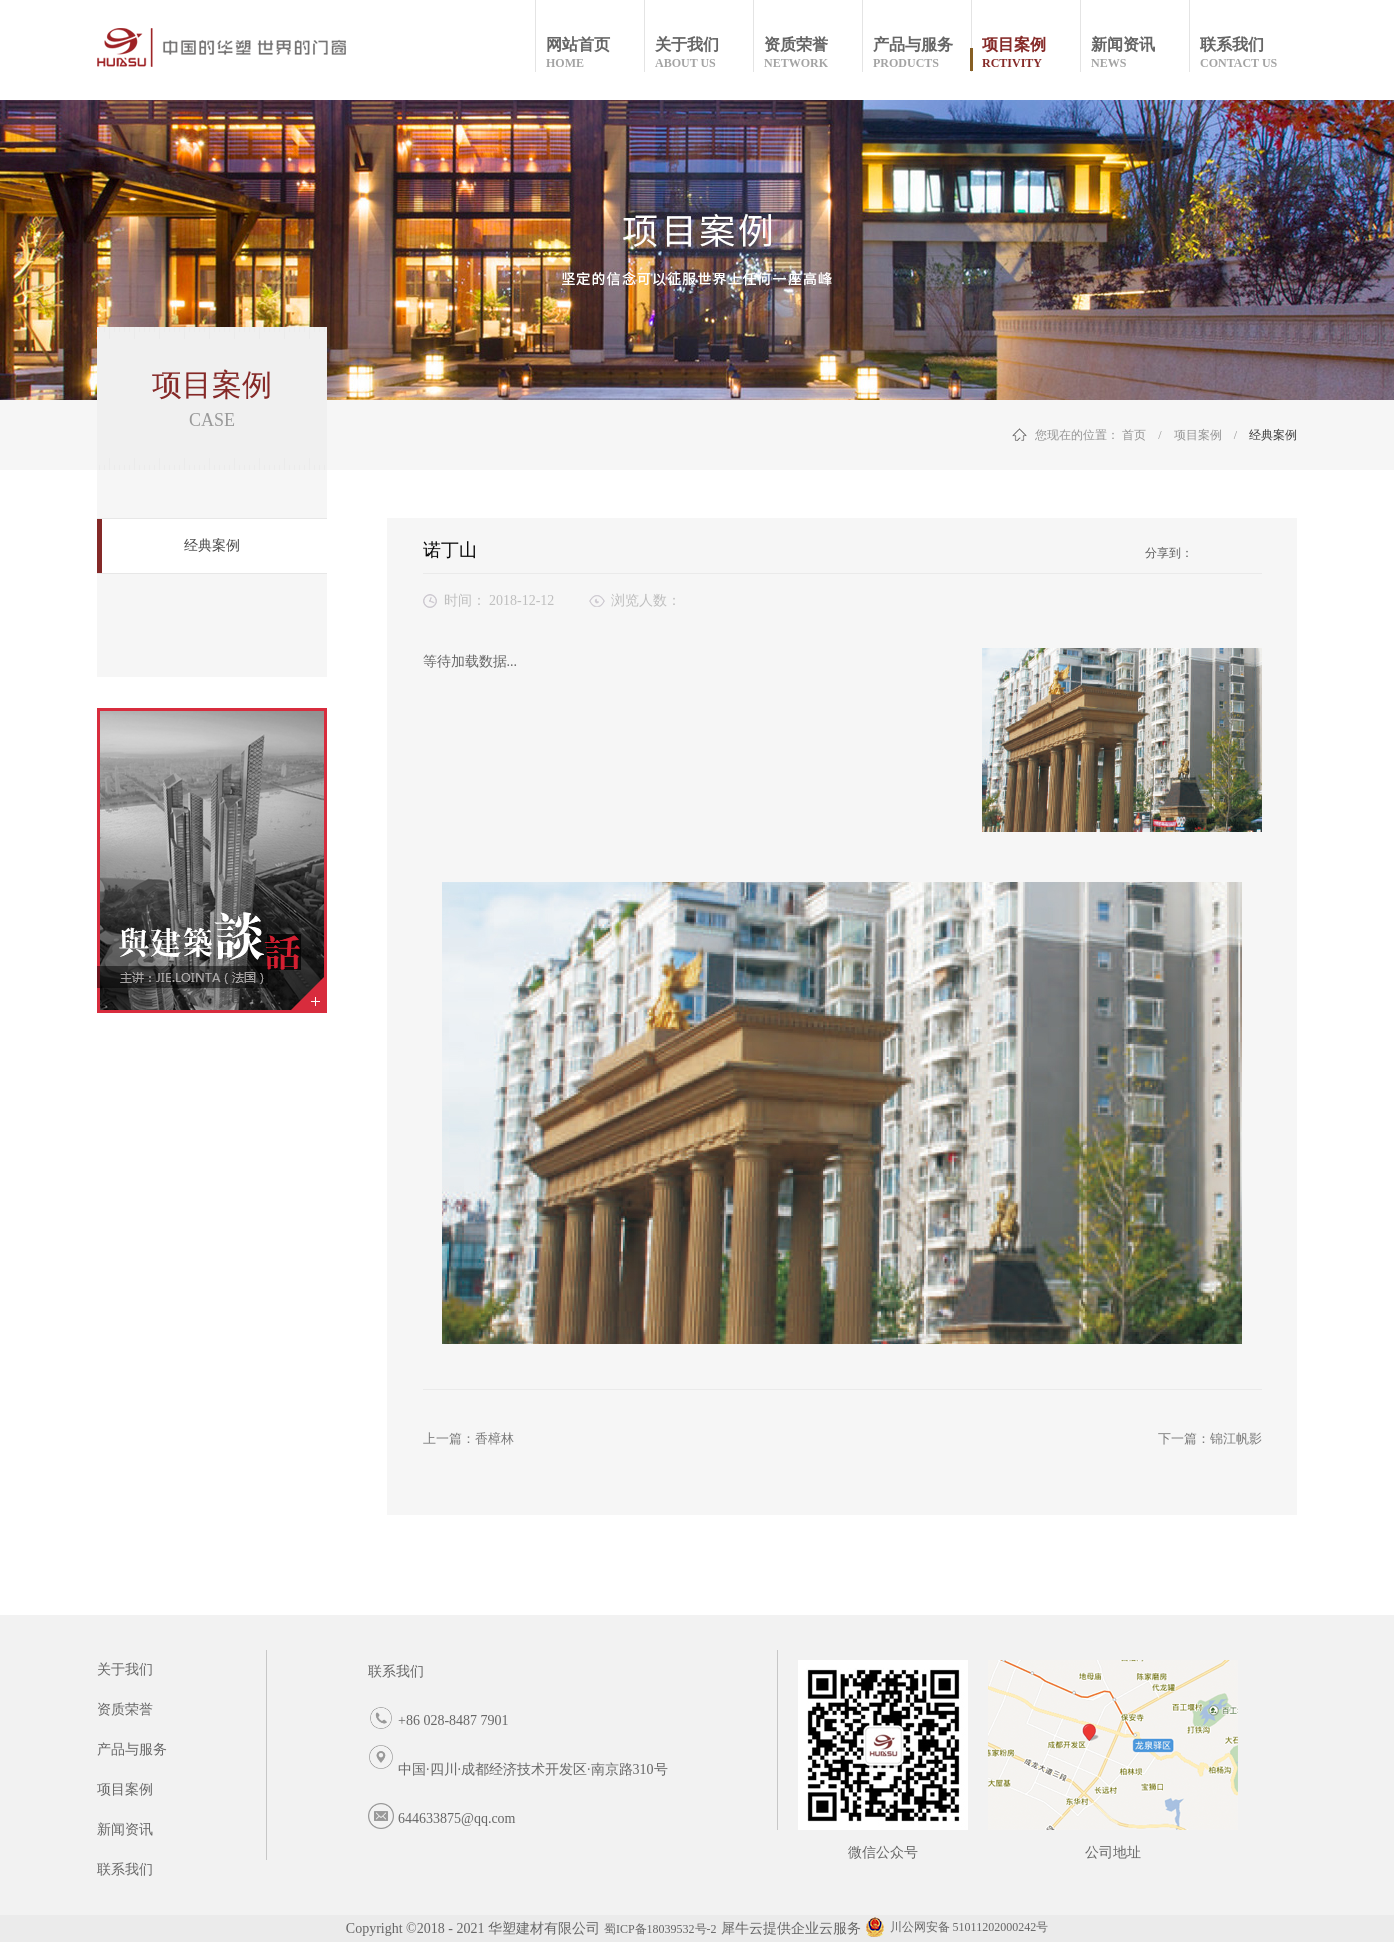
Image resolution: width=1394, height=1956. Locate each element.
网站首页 (594, 53)
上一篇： (468, 1438)
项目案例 (1198, 435)
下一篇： (1210, 1438)
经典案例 (1273, 435)
